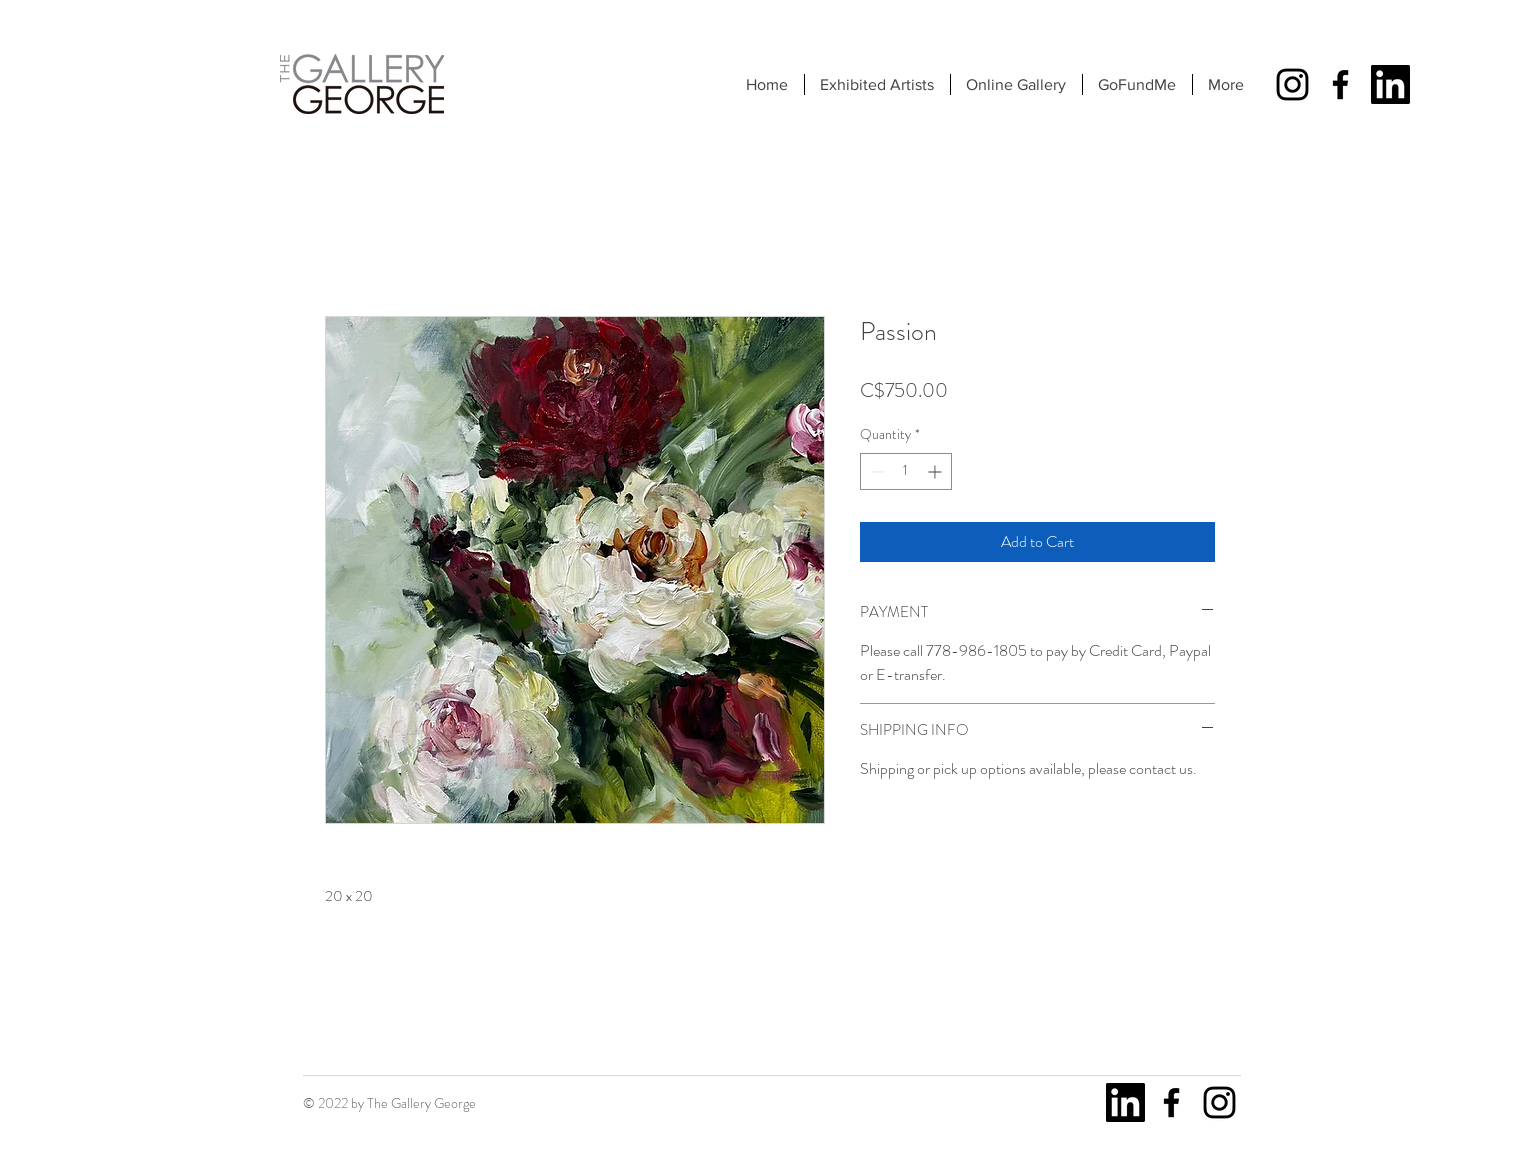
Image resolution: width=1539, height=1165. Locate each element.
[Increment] (936, 471)
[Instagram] (1292, 84)
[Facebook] (1340, 84)
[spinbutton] (906, 471)
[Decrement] (875, 471)
